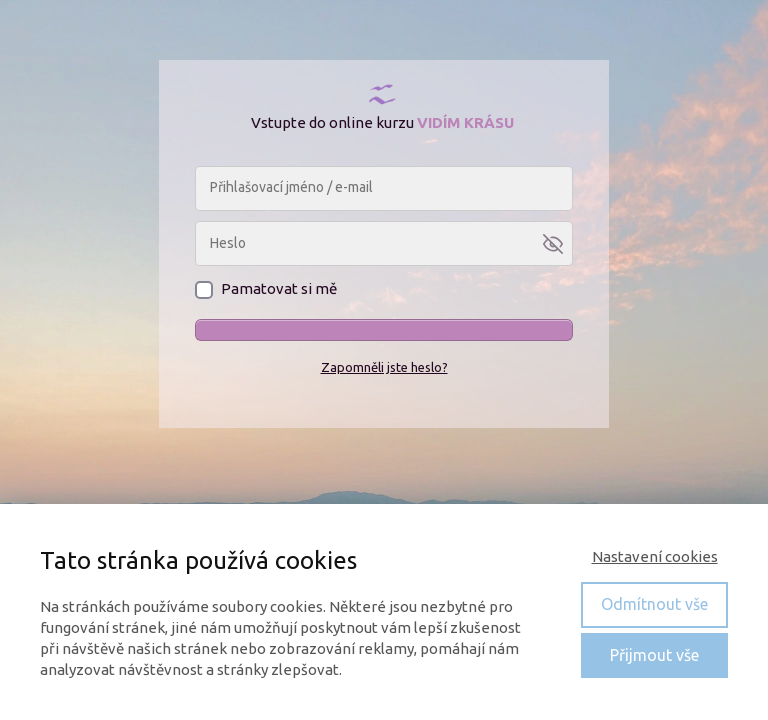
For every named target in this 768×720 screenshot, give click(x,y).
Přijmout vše (654, 655)
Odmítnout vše (654, 604)
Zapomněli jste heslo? (384, 367)
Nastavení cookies (655, 556)
